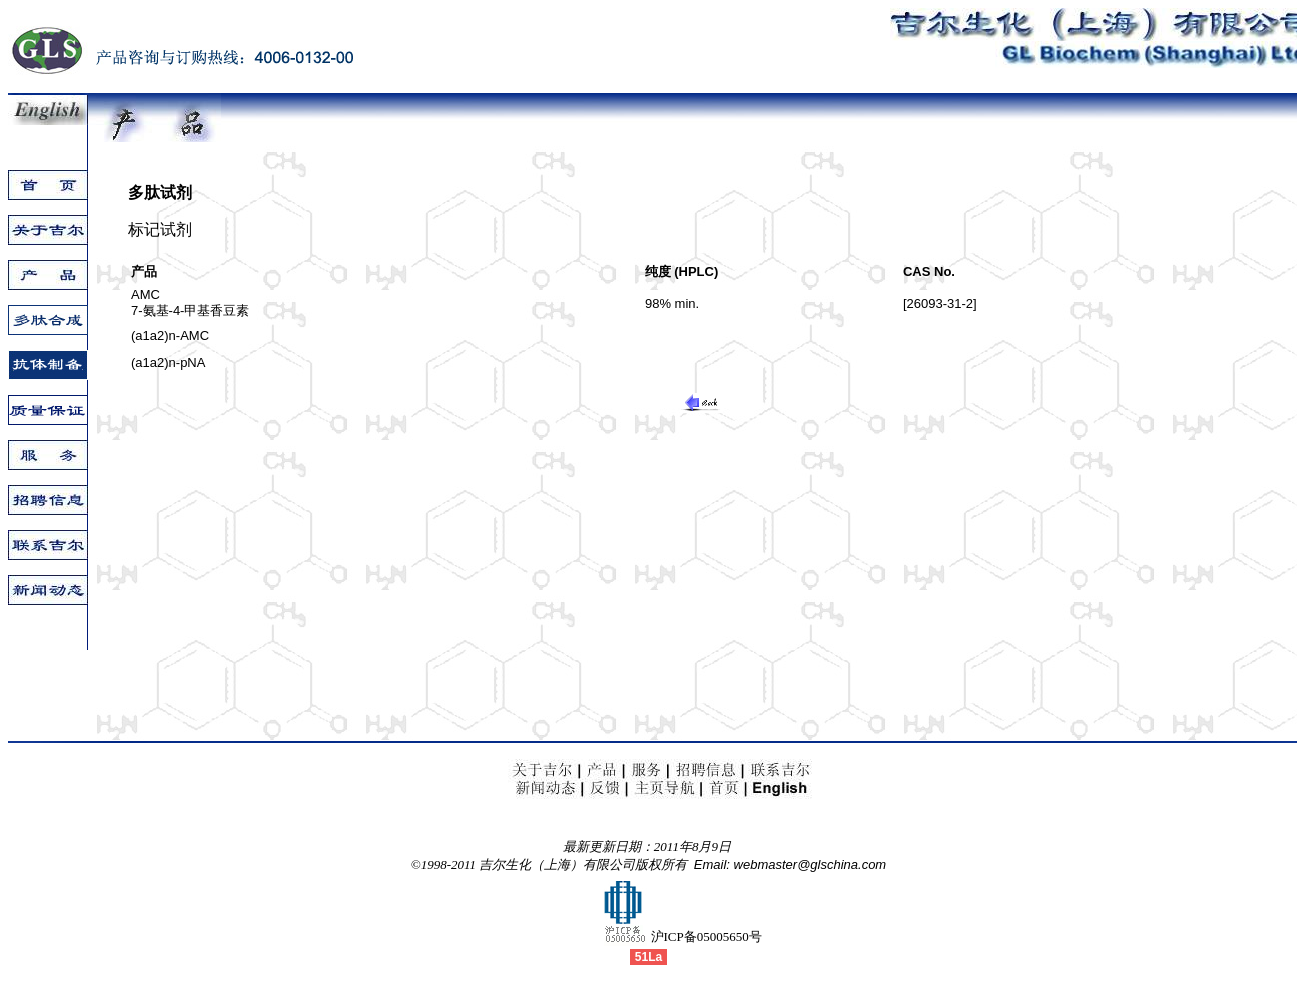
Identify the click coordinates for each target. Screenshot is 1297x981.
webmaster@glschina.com (810, 864)
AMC (145, 294)
